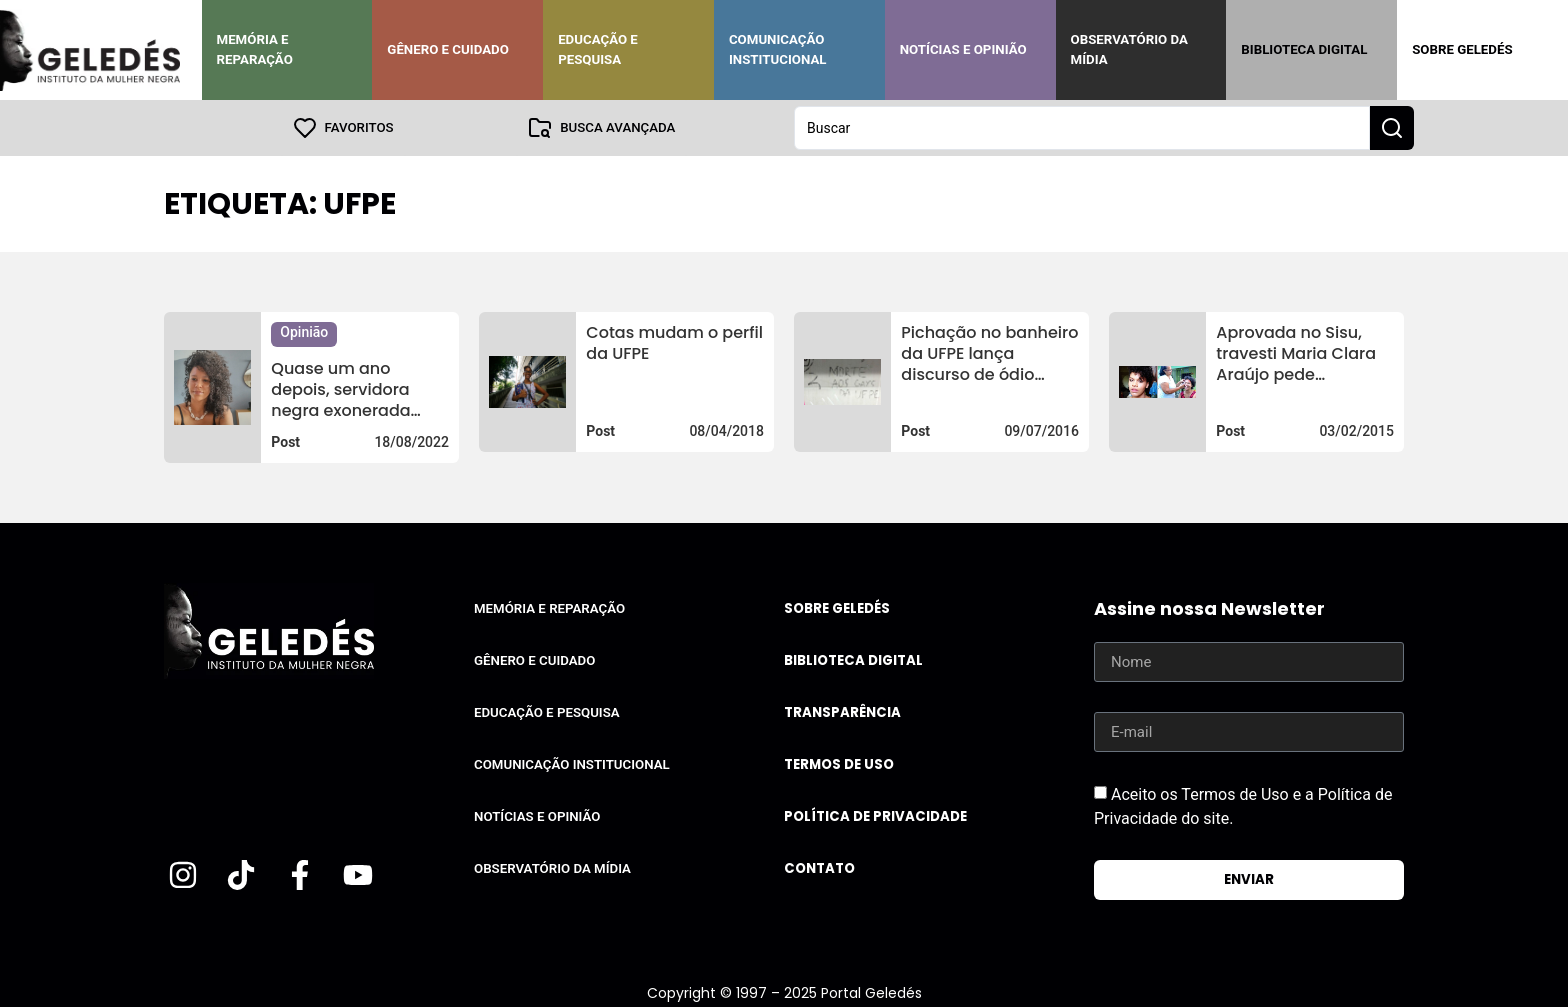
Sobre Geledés (1462, 49)
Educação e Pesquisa (598, 49)
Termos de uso (839, 764)
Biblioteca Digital (1304, 49)
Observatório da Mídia (1129, 49)
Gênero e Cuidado (448, 49)
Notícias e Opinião (963, 49)
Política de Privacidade (875, 816)
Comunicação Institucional (778, 49)
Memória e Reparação (255, 49)
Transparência (842, 712)
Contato (819, 868)
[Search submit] (1392, 128)
